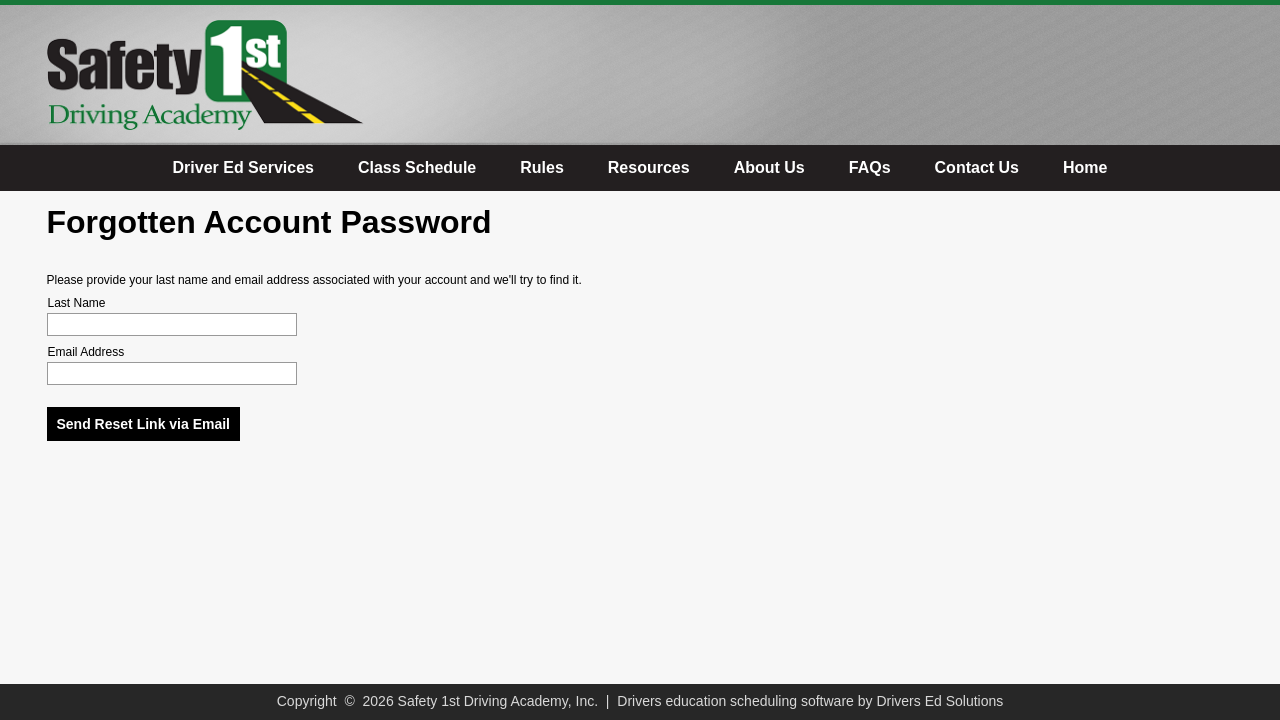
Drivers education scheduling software (735, 701)
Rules (542, 167)
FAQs (870, 167)
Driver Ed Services (243, 167)
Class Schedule (417, 167)
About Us (769, 167)
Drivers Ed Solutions (939, 701)
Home (1085, 167)
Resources (649, 167)
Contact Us (977, 167)
